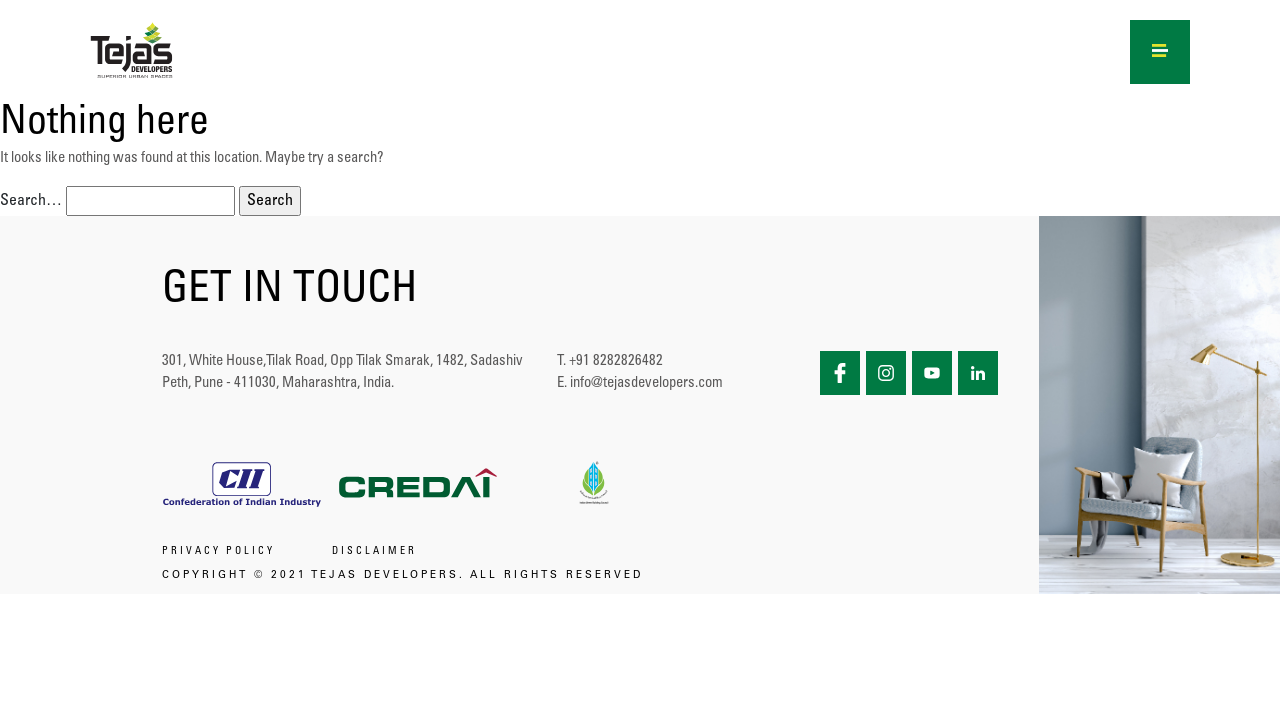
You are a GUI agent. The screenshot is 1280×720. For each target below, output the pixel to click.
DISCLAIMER (374, 552)
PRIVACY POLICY (218, 552)
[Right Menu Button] (1160, 48)
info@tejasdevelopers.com (646, 383)
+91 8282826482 (616, 361)
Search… (31, 201)
